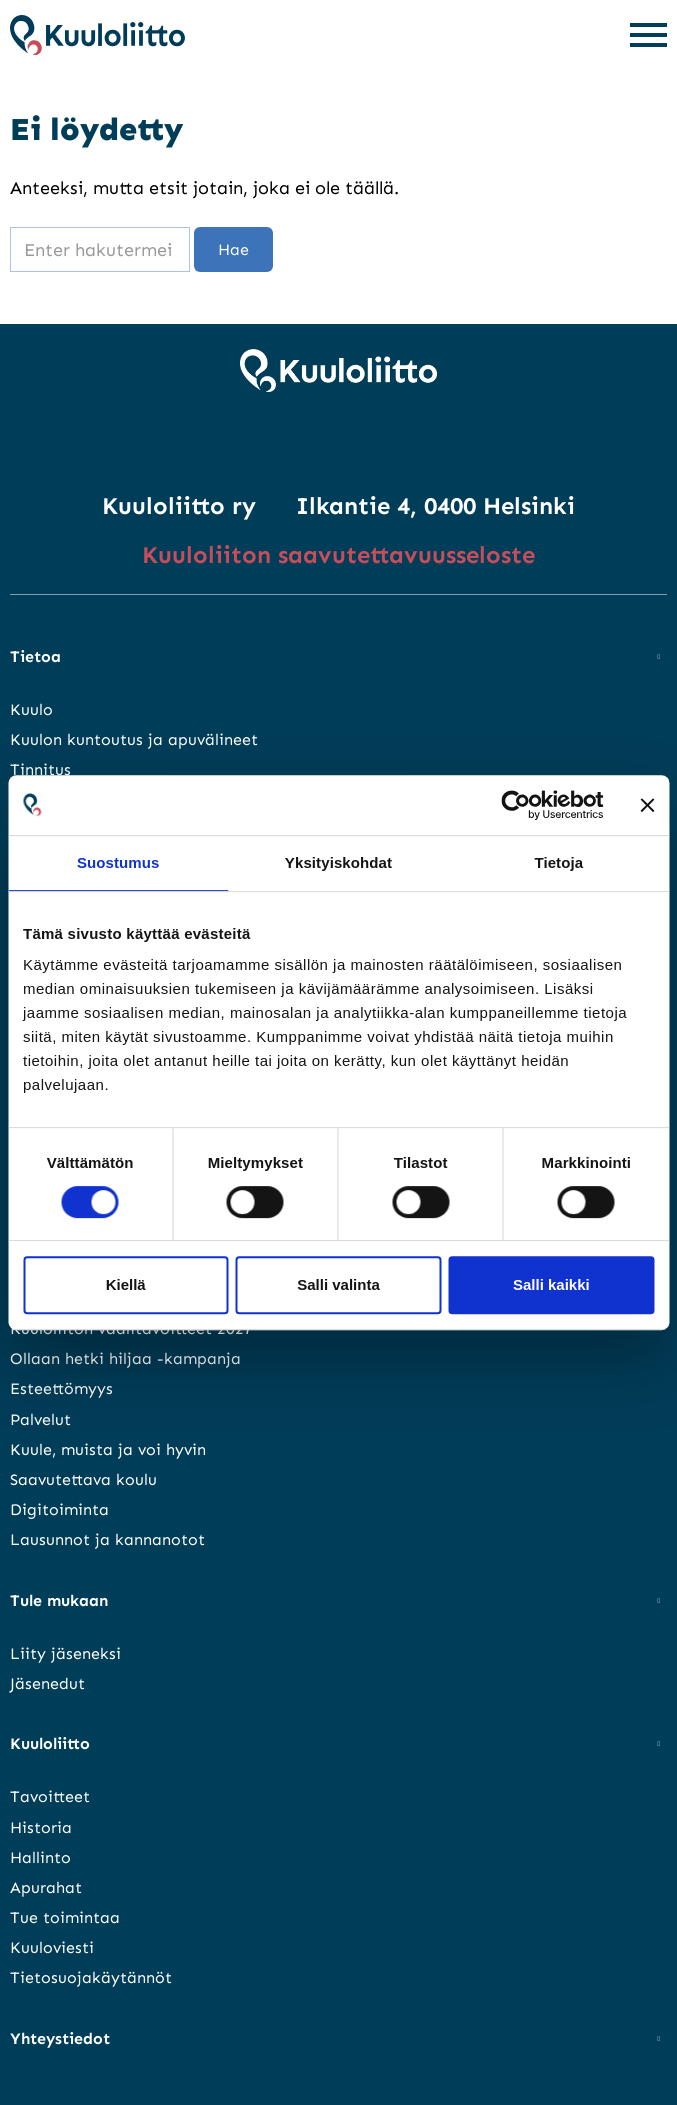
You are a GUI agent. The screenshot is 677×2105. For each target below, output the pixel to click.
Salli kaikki (551, 1284)
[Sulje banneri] (647, 805)
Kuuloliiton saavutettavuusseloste (338, 554)
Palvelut (40, 1419)
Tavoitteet (50, 1796)
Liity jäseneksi (65, 1653)
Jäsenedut (47, 1683)
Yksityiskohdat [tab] (338, 862)
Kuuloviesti (52, 1947)
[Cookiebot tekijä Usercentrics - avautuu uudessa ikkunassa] (515, 805)
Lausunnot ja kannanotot (107, 1539)
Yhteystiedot (60, 2038)
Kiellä (126, 1284)
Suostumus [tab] (118, 862)
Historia (41, 1827)
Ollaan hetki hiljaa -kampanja (125, 1358)
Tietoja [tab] (558, 862)
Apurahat (46, 1887)
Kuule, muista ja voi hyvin (108, 1449)
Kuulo (31, 709)
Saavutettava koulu (83, 1479)
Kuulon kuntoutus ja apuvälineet (134, 739)
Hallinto (40, 1857)
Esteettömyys (61, 1388)
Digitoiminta (59, 1509)
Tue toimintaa (65, 1917)
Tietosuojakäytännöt (91, 1977)
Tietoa (35, 656)
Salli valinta (338, 1284)
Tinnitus (40, 769)
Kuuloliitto (50, 1743)
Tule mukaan (59, 1600)
